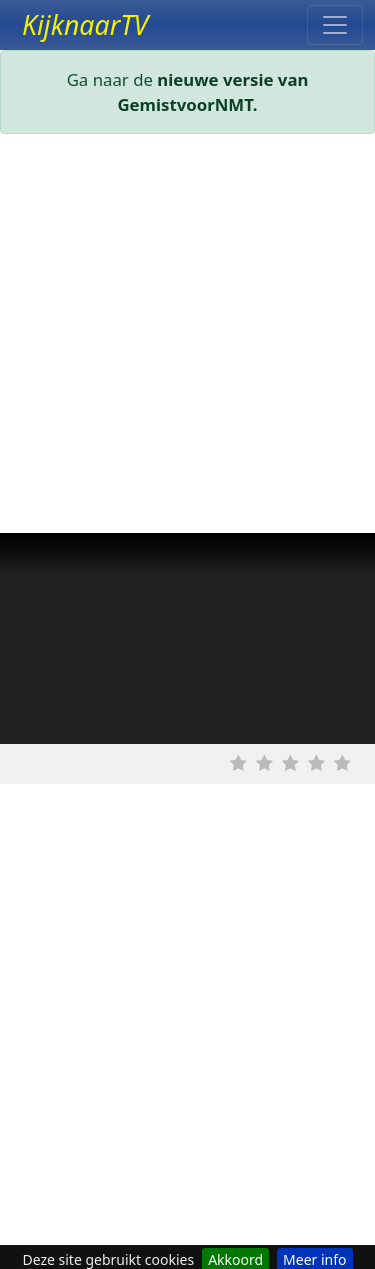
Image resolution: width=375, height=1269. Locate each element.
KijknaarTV (85, 25)
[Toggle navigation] (335, 25)
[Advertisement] (187, 337)
